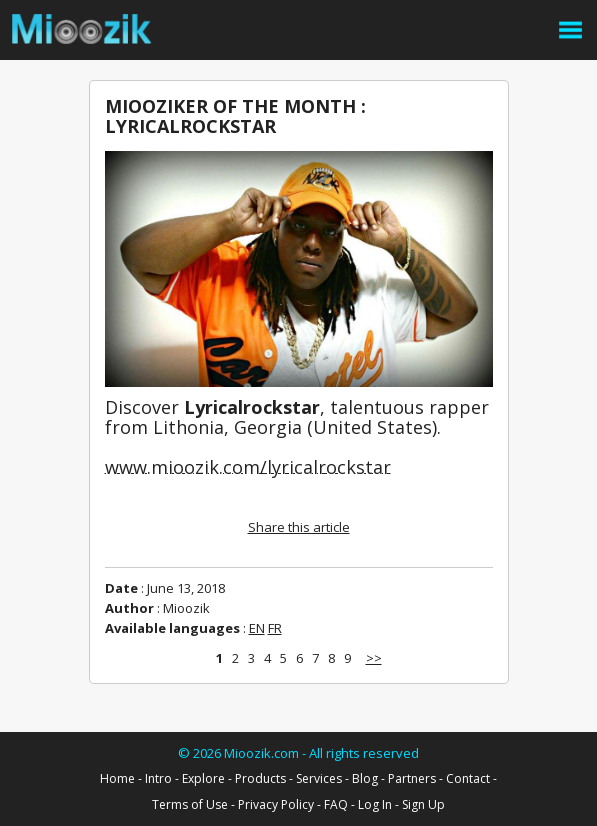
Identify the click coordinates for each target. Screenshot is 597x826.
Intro (158, 778)
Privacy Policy (276, 804)
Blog (365, 778)
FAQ (336, 804)
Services (319, 778)
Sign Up (423, 804)
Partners (412, 778)
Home (117, 778)
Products (260, 778)
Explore (203, 778)
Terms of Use (190, 804)
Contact (468, 778)
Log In (375, 804)
